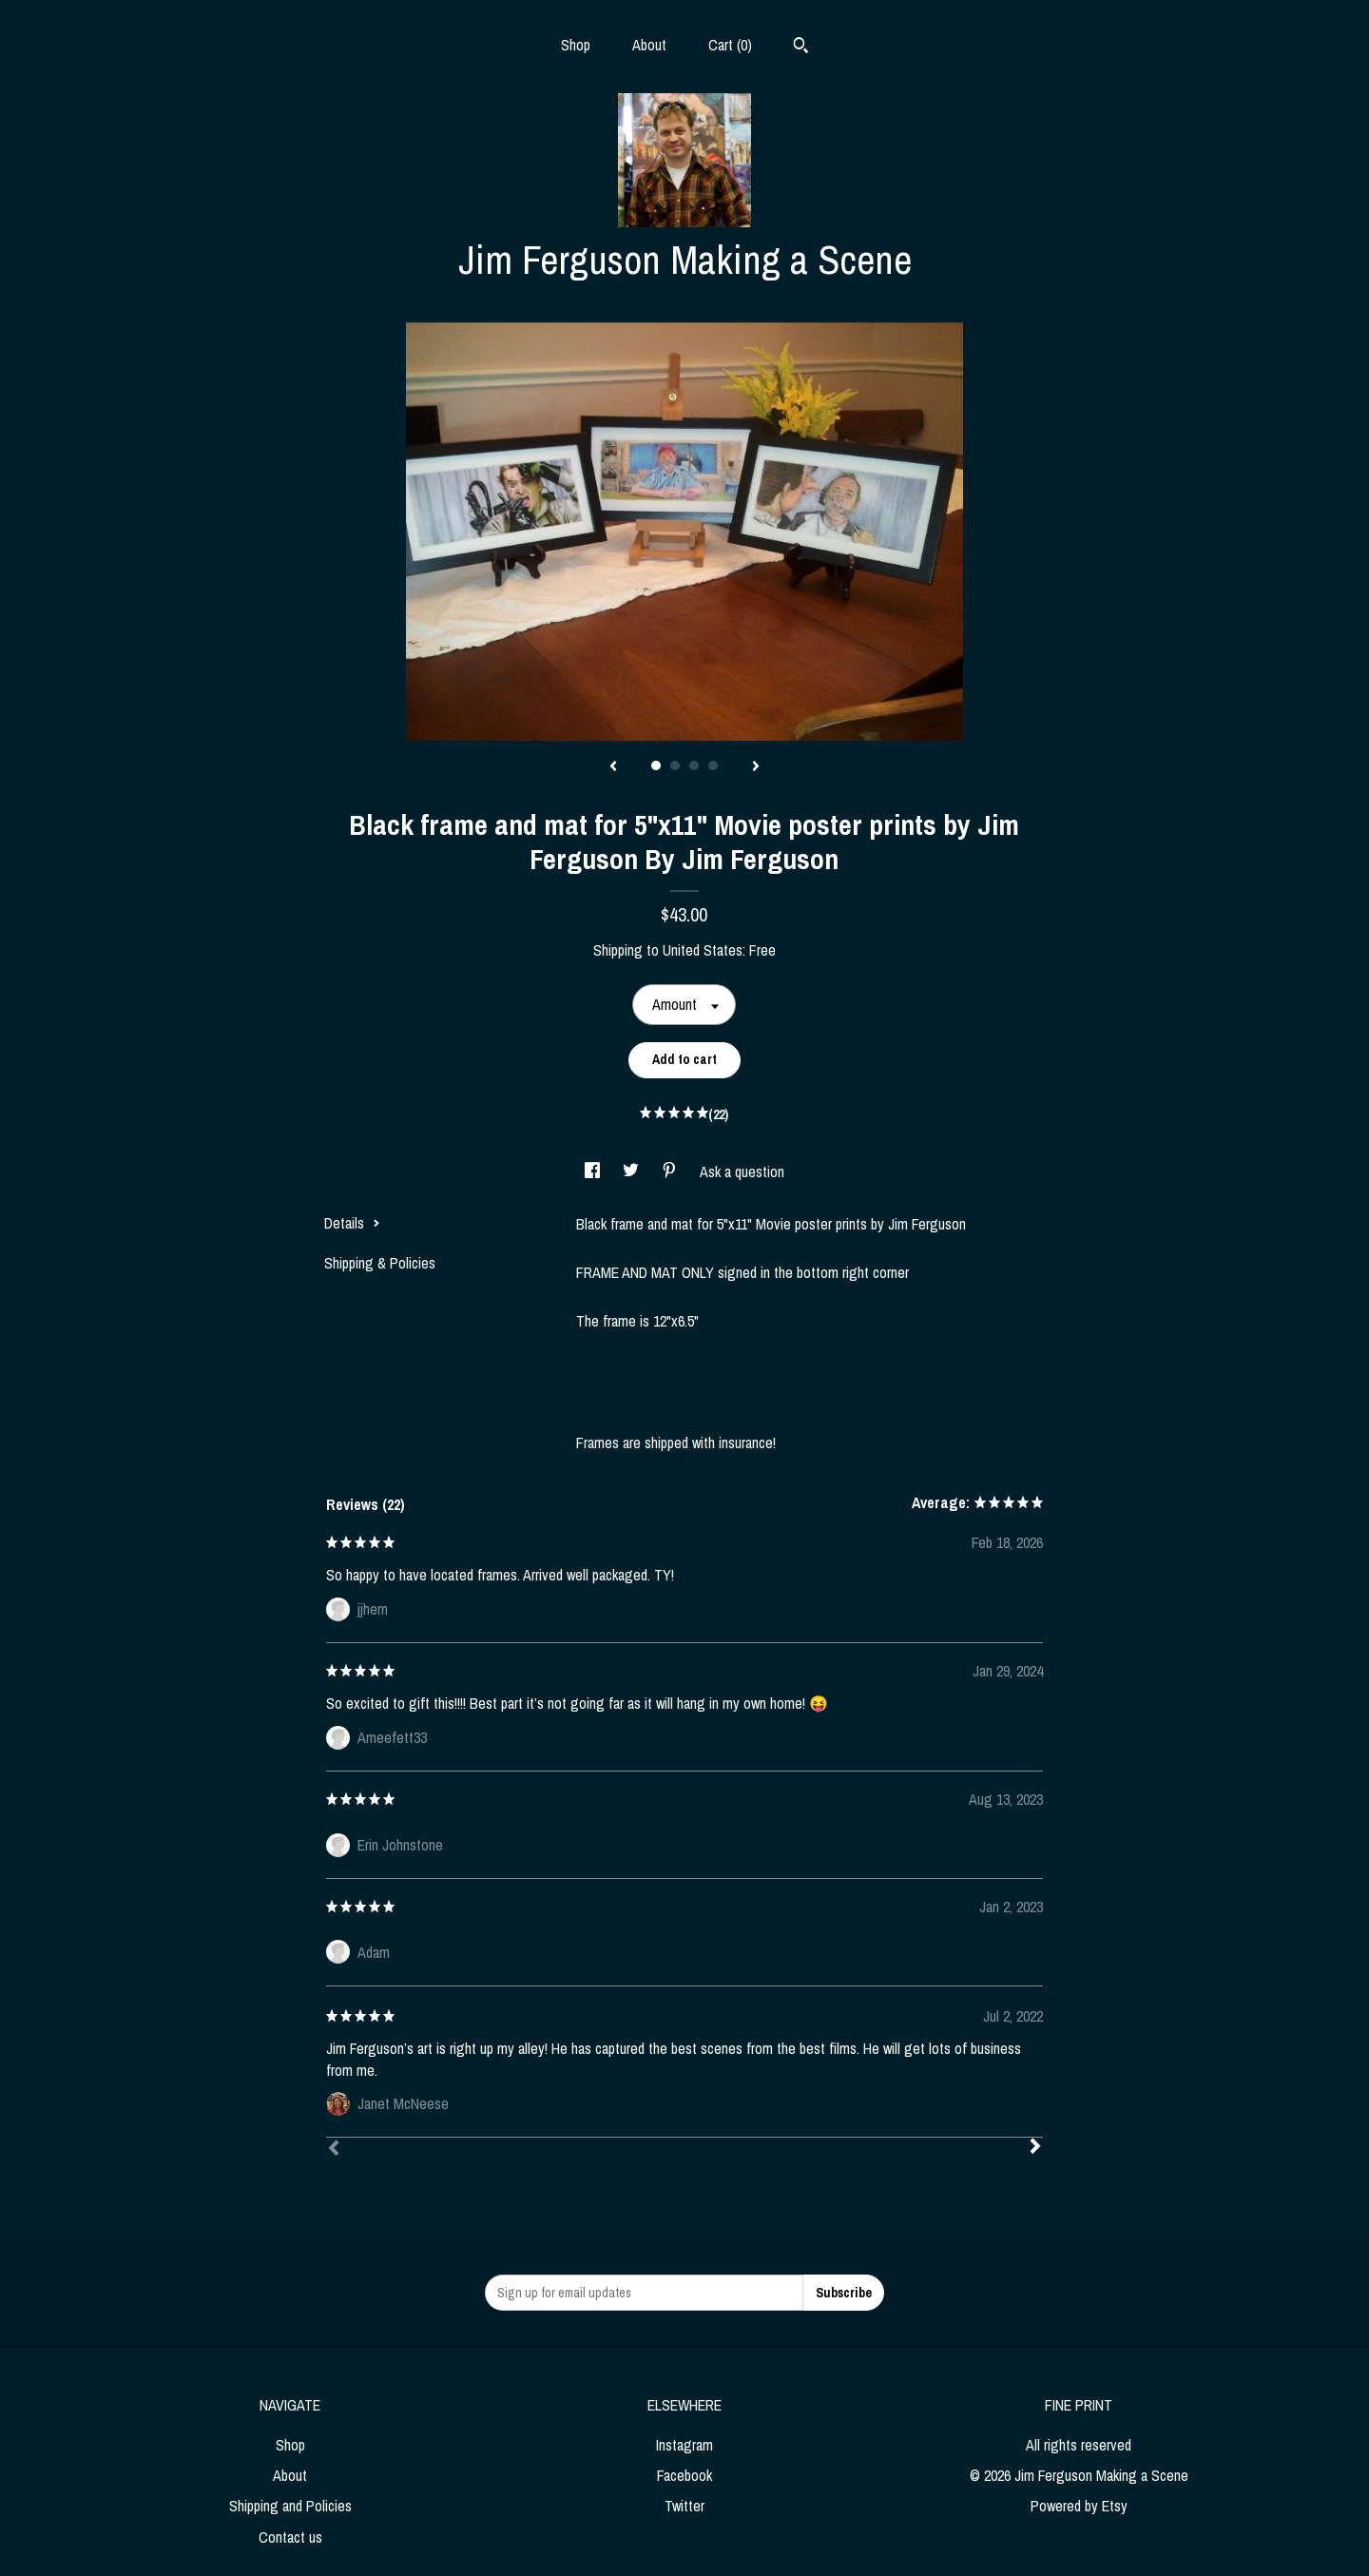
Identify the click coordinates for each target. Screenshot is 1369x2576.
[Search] (801, 47)
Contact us (290, 2537)
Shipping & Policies (379, 1262)
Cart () (730, 44)
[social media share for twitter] (633, 1171)
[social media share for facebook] (594, 1171)
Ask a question (742, 1171)
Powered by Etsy (1079, 2505)
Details (352, 1222)
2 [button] (675, 765)
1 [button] (656, 765)
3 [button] (694, 765)
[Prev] (333, 2150)
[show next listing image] (756, 767)
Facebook (684, 2475)
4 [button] (713, 765)
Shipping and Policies (290, 2505)
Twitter (684, 2505)
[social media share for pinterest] (671, 1171)
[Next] (1035, 2148)
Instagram (684, 2444)
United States (702, 949)
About (649, 44)
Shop (575, 44)
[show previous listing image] (613, 767)
